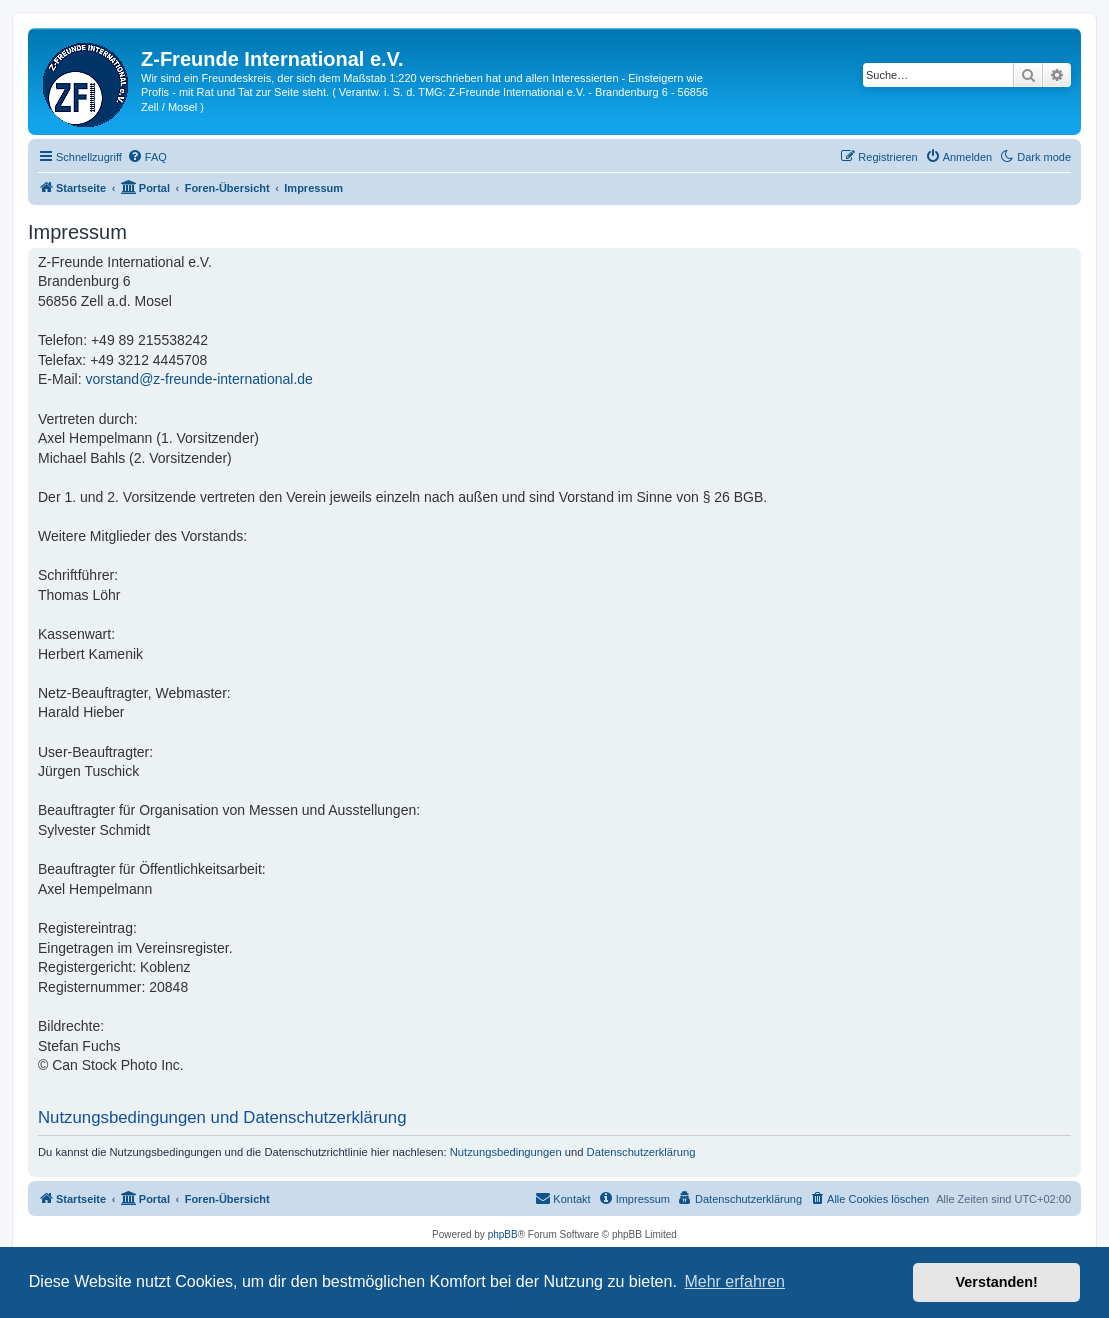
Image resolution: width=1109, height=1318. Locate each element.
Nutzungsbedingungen (506, 1152)
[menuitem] (147, 157)
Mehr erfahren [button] (734, 1281)
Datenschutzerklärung (641, 1152)
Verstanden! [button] (997, 1282)
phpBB (503, 1234)
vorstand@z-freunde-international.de (198, 379)
